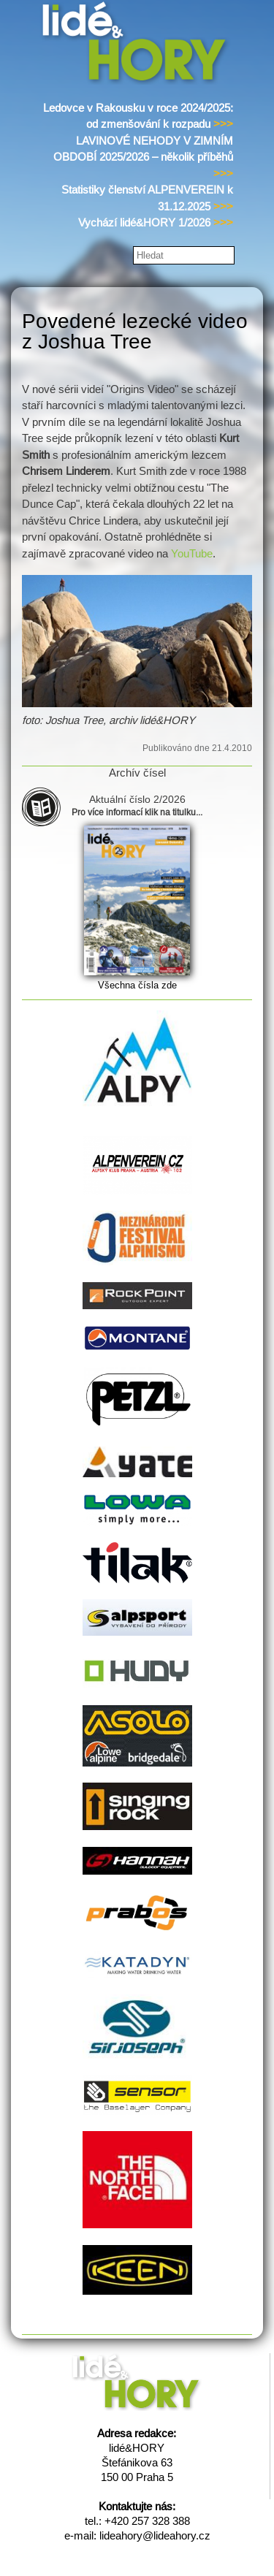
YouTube (192, 553)
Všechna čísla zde (137, 985)
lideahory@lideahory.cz (154, 2535)
